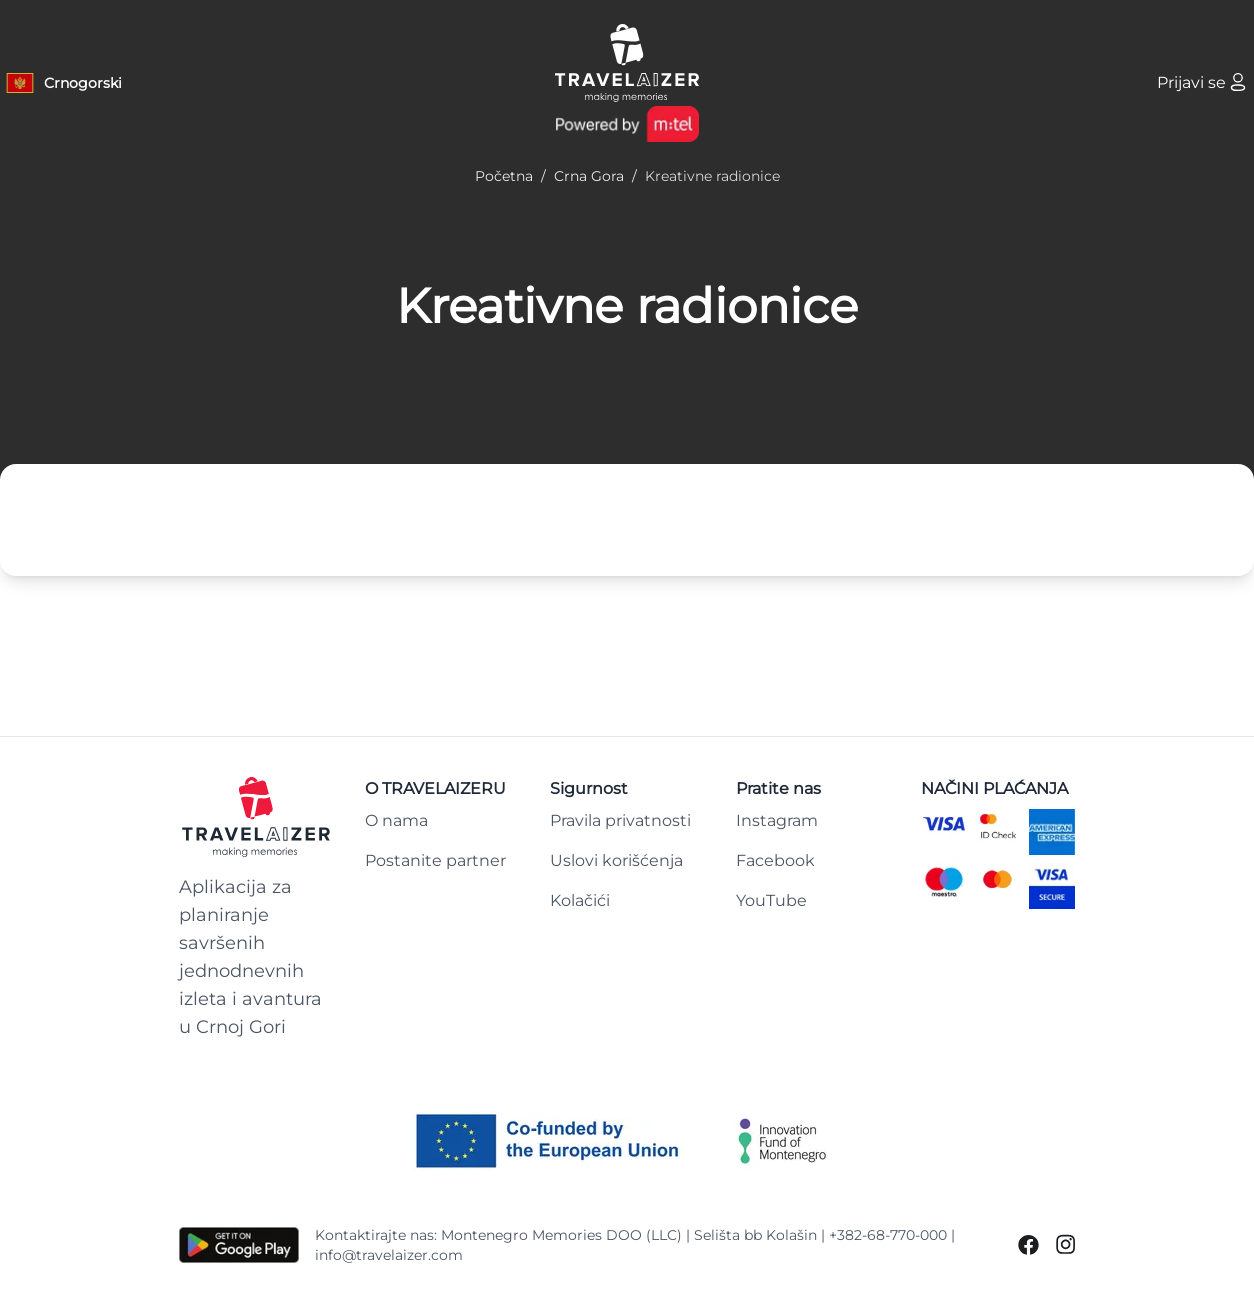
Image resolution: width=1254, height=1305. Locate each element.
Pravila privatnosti (620, 820)
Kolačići (580, 900)
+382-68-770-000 (888, 1235)
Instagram (777, 820)
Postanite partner (435, 860)
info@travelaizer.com (389, 1255)
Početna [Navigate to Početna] (504, 176)
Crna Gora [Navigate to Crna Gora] (589, 176)
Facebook (775, 860)
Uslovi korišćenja (616, 860)
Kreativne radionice (627, 306)
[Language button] (63, 83)
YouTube (771, 900)
